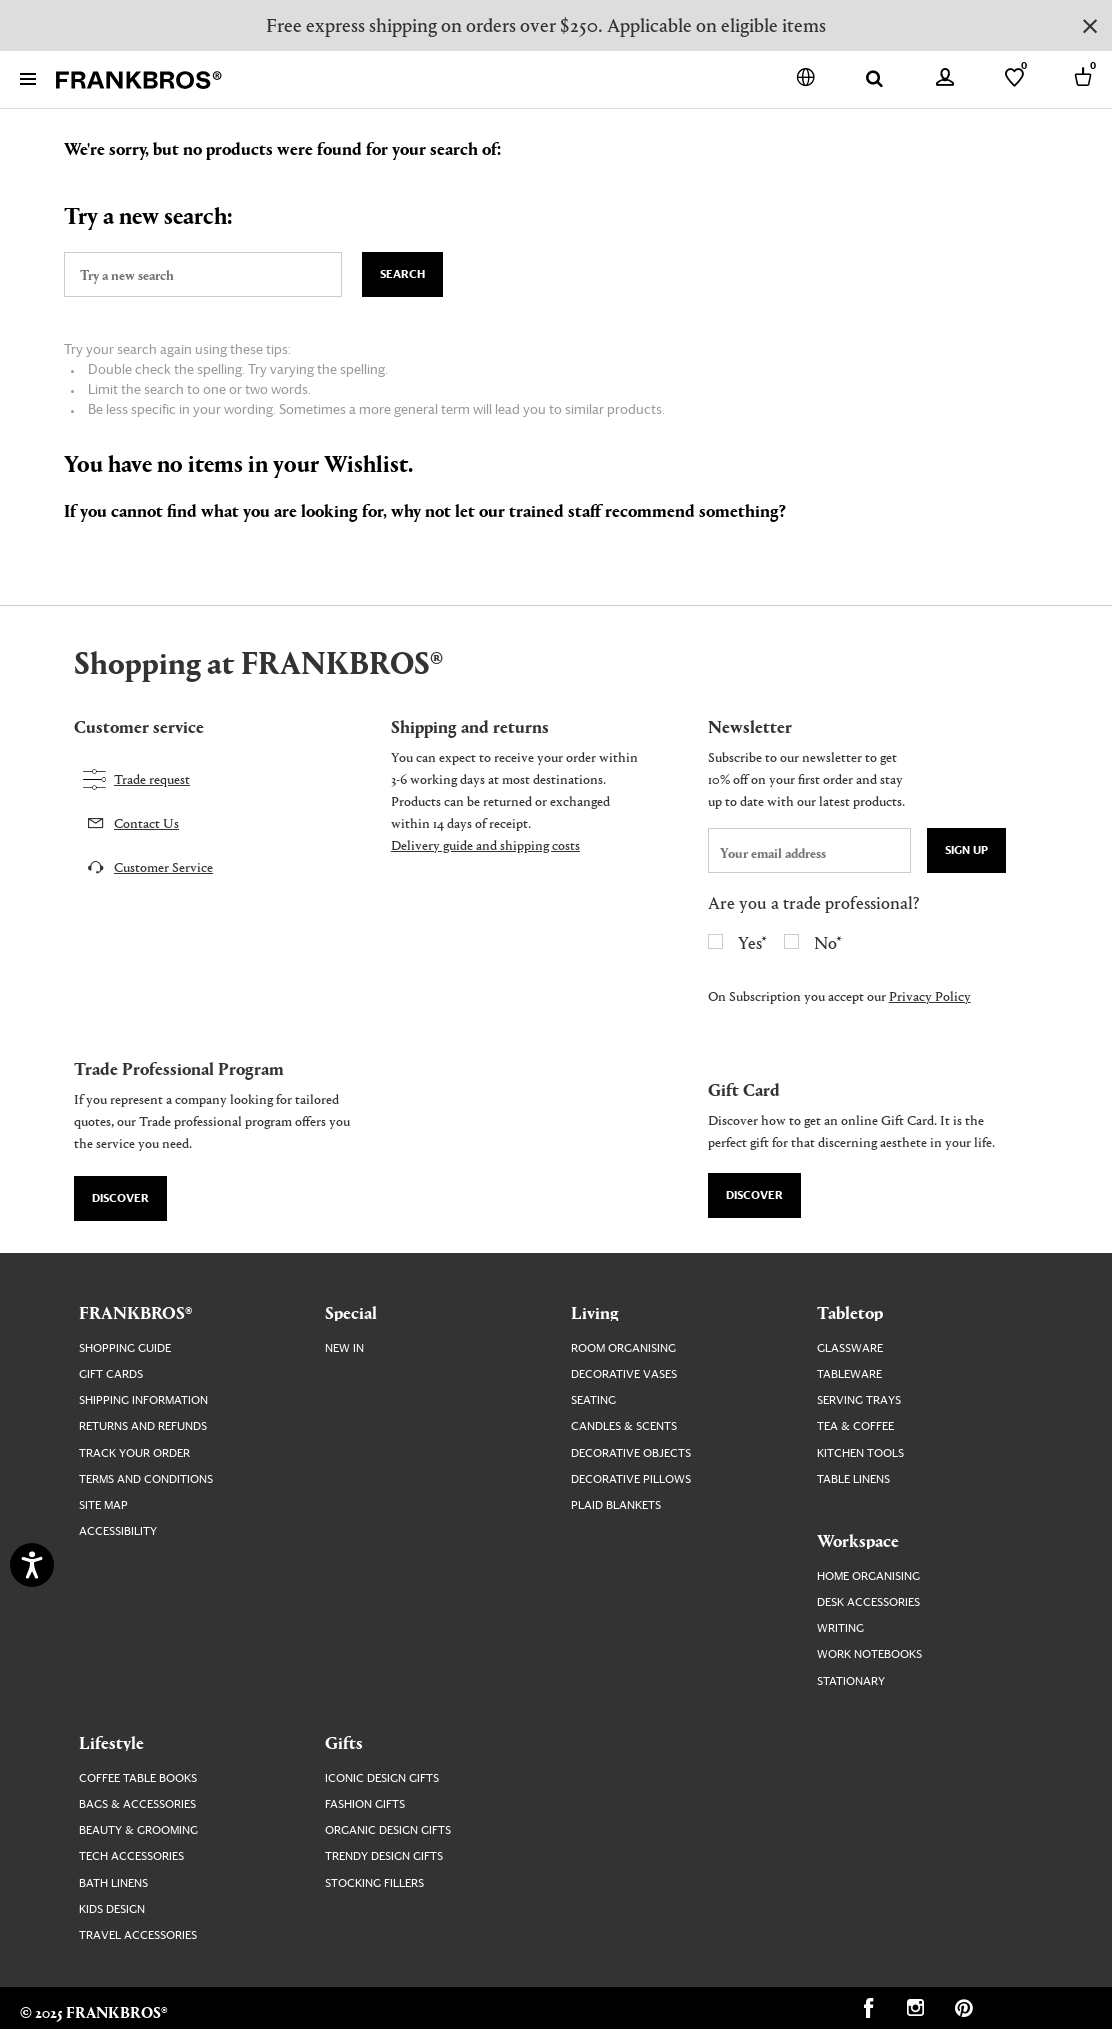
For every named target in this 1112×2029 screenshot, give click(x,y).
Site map (103, 1505)
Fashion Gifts (365, 1804)
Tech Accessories (131, 1856)
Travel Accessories (138, 1935)
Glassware (850, 1348)
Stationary (851, 1681)
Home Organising (868, 1576)
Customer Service (163, 866)
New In (344, 1348)
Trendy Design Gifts (384, 1856)
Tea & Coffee (855, 1426)
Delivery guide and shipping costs (485, 844)
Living (595, 1312)
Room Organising (623, 1348)
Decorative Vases (624, 1374)
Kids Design (112, 1909)
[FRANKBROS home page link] (139, 80)
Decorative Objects (631, 1453)
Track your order (134, 1453)
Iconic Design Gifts (382, 1778)
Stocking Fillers (374, 1883)
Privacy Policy (930, 995)
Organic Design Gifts (388, 1830)
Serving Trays (859, 1400)
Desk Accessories (868, 1602)
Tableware (849, 1374)
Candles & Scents (624, 1426)
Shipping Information (143, 1400)
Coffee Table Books (138, 1778)
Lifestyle (111, 1742)
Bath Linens (113, 1883)
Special (351, 1312)
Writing (840, 1628)
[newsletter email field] (809, 850)
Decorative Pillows (631, 1479)
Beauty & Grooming (138, 1830)
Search (402, 274)
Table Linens (853, 1479)
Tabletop (850, 1312)
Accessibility (118, 1531)
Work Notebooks (869, 1654)
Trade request (152, 778)
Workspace (858, 1540)
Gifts (344, 1742)
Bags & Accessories (137, 1804)
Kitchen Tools (860, 1453)
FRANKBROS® (135, 1312)
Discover (120, 1198)
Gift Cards (111, 1374)
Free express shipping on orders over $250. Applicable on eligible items (546, 24)
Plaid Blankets (616, 1505)
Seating (593, 1400)
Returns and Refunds (143, 1426)
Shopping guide (125, 1348)
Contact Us (146, 822)
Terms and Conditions (146, 1479)
